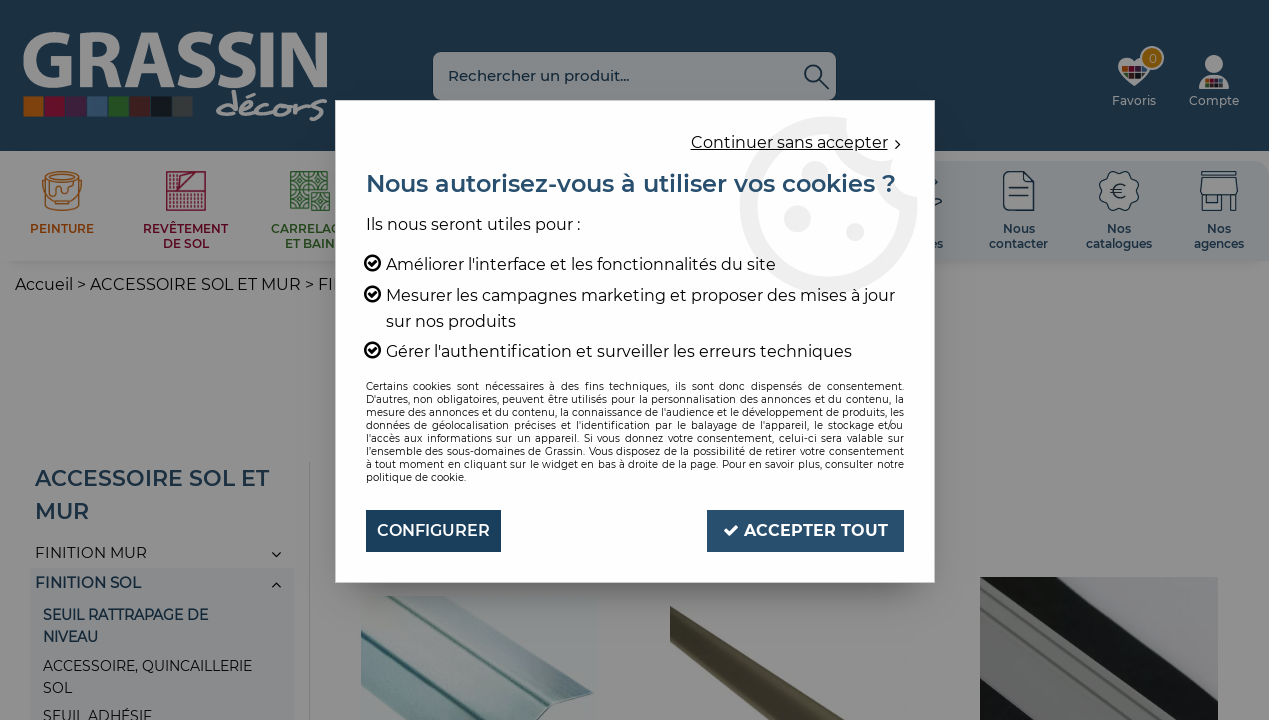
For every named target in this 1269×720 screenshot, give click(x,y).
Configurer (433, 530)
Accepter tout (805, 530)
